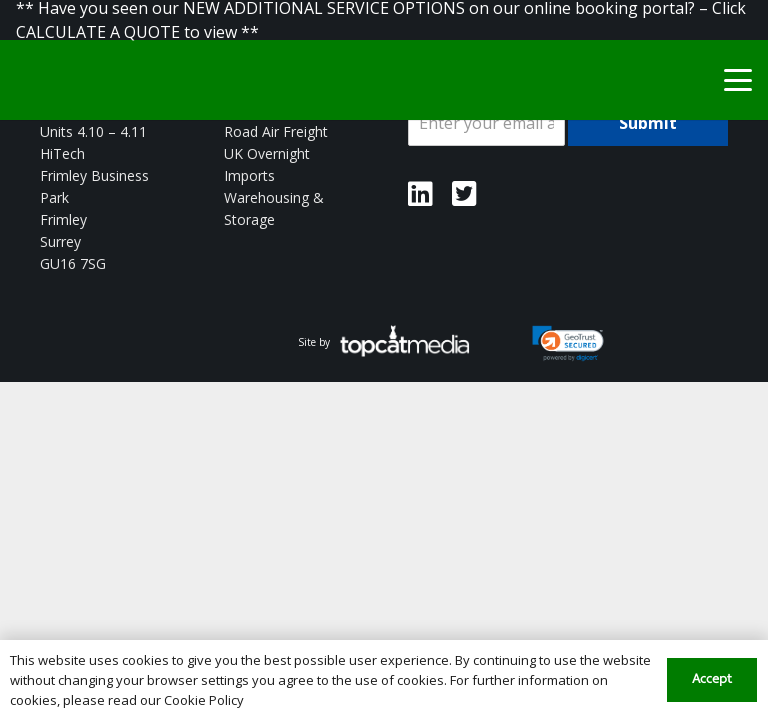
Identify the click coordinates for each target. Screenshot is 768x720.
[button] (738, 80)
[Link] (420, 194)
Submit (648, 123)
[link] (568, 344)
